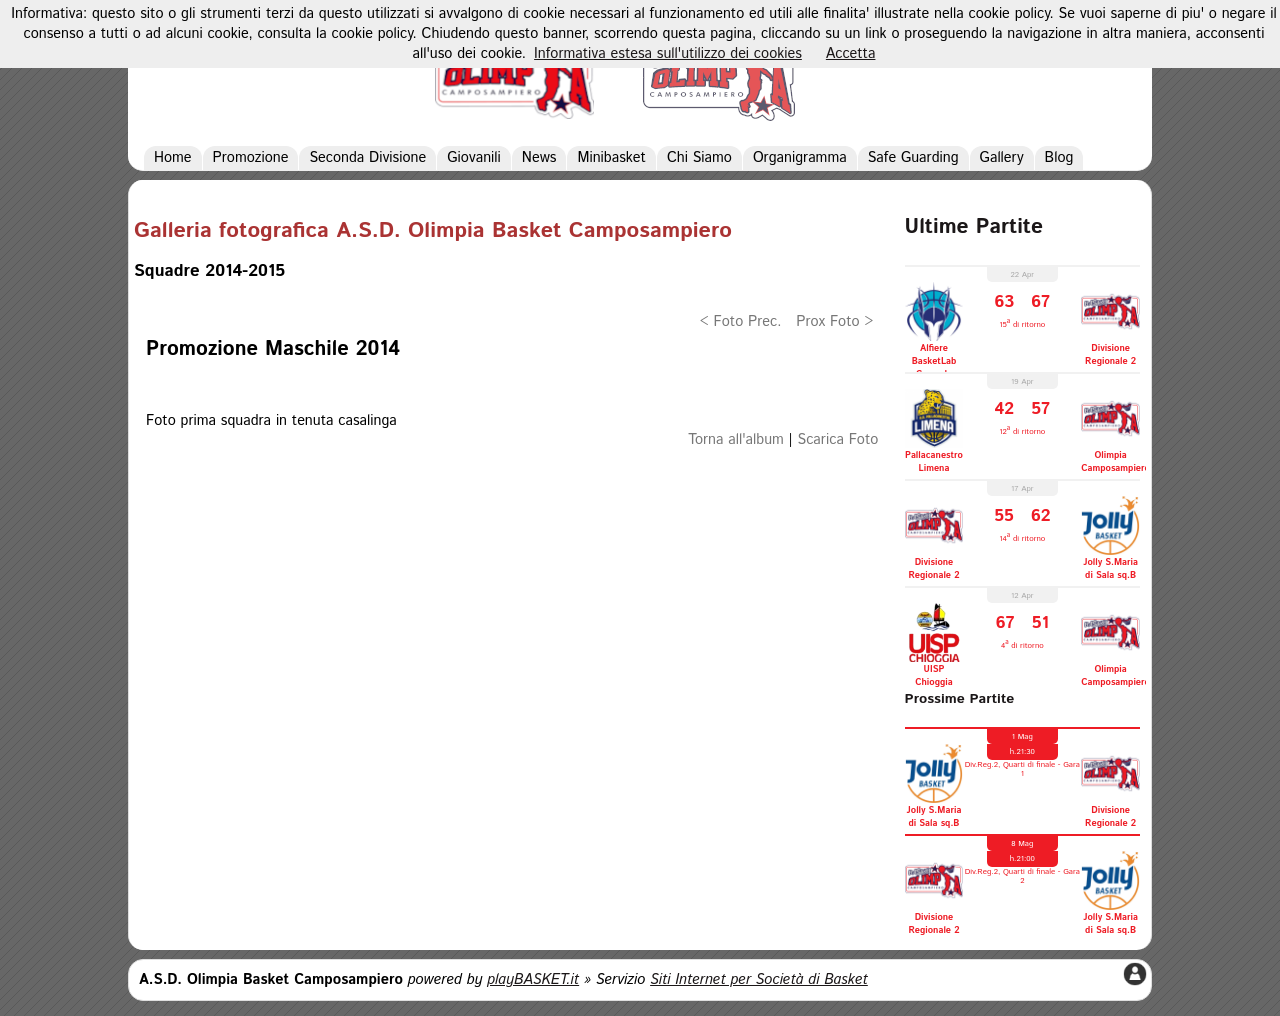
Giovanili (474, 158)
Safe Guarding (913, 158)
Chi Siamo (699, 158)
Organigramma (800, 158)
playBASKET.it (533, 980)
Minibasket (611, 158)
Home (173, 158)
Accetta (851, 54)
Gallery (1002, 158)
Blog (1059, 158)
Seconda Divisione (367, 158)
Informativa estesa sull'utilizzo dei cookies (668, 54)
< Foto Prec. (741, 322)
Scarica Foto (838, 440)
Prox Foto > (834, 322)
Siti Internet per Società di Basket (759, 980)
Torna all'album (736, 440)
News (539, 158)
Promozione (251, 158)
